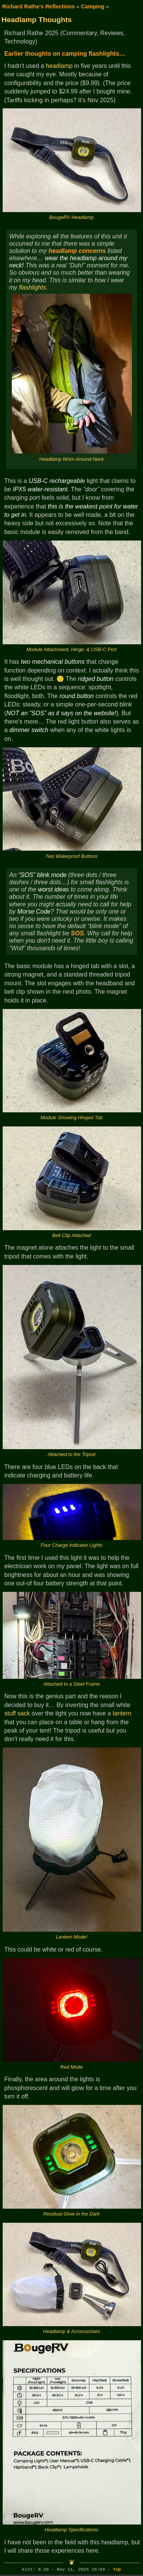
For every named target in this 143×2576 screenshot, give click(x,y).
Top (117, 2570)
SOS (77, 933)
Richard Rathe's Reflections (38, 6)
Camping (92, 6)
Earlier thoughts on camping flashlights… (64, 53)
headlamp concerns (77, 251)
